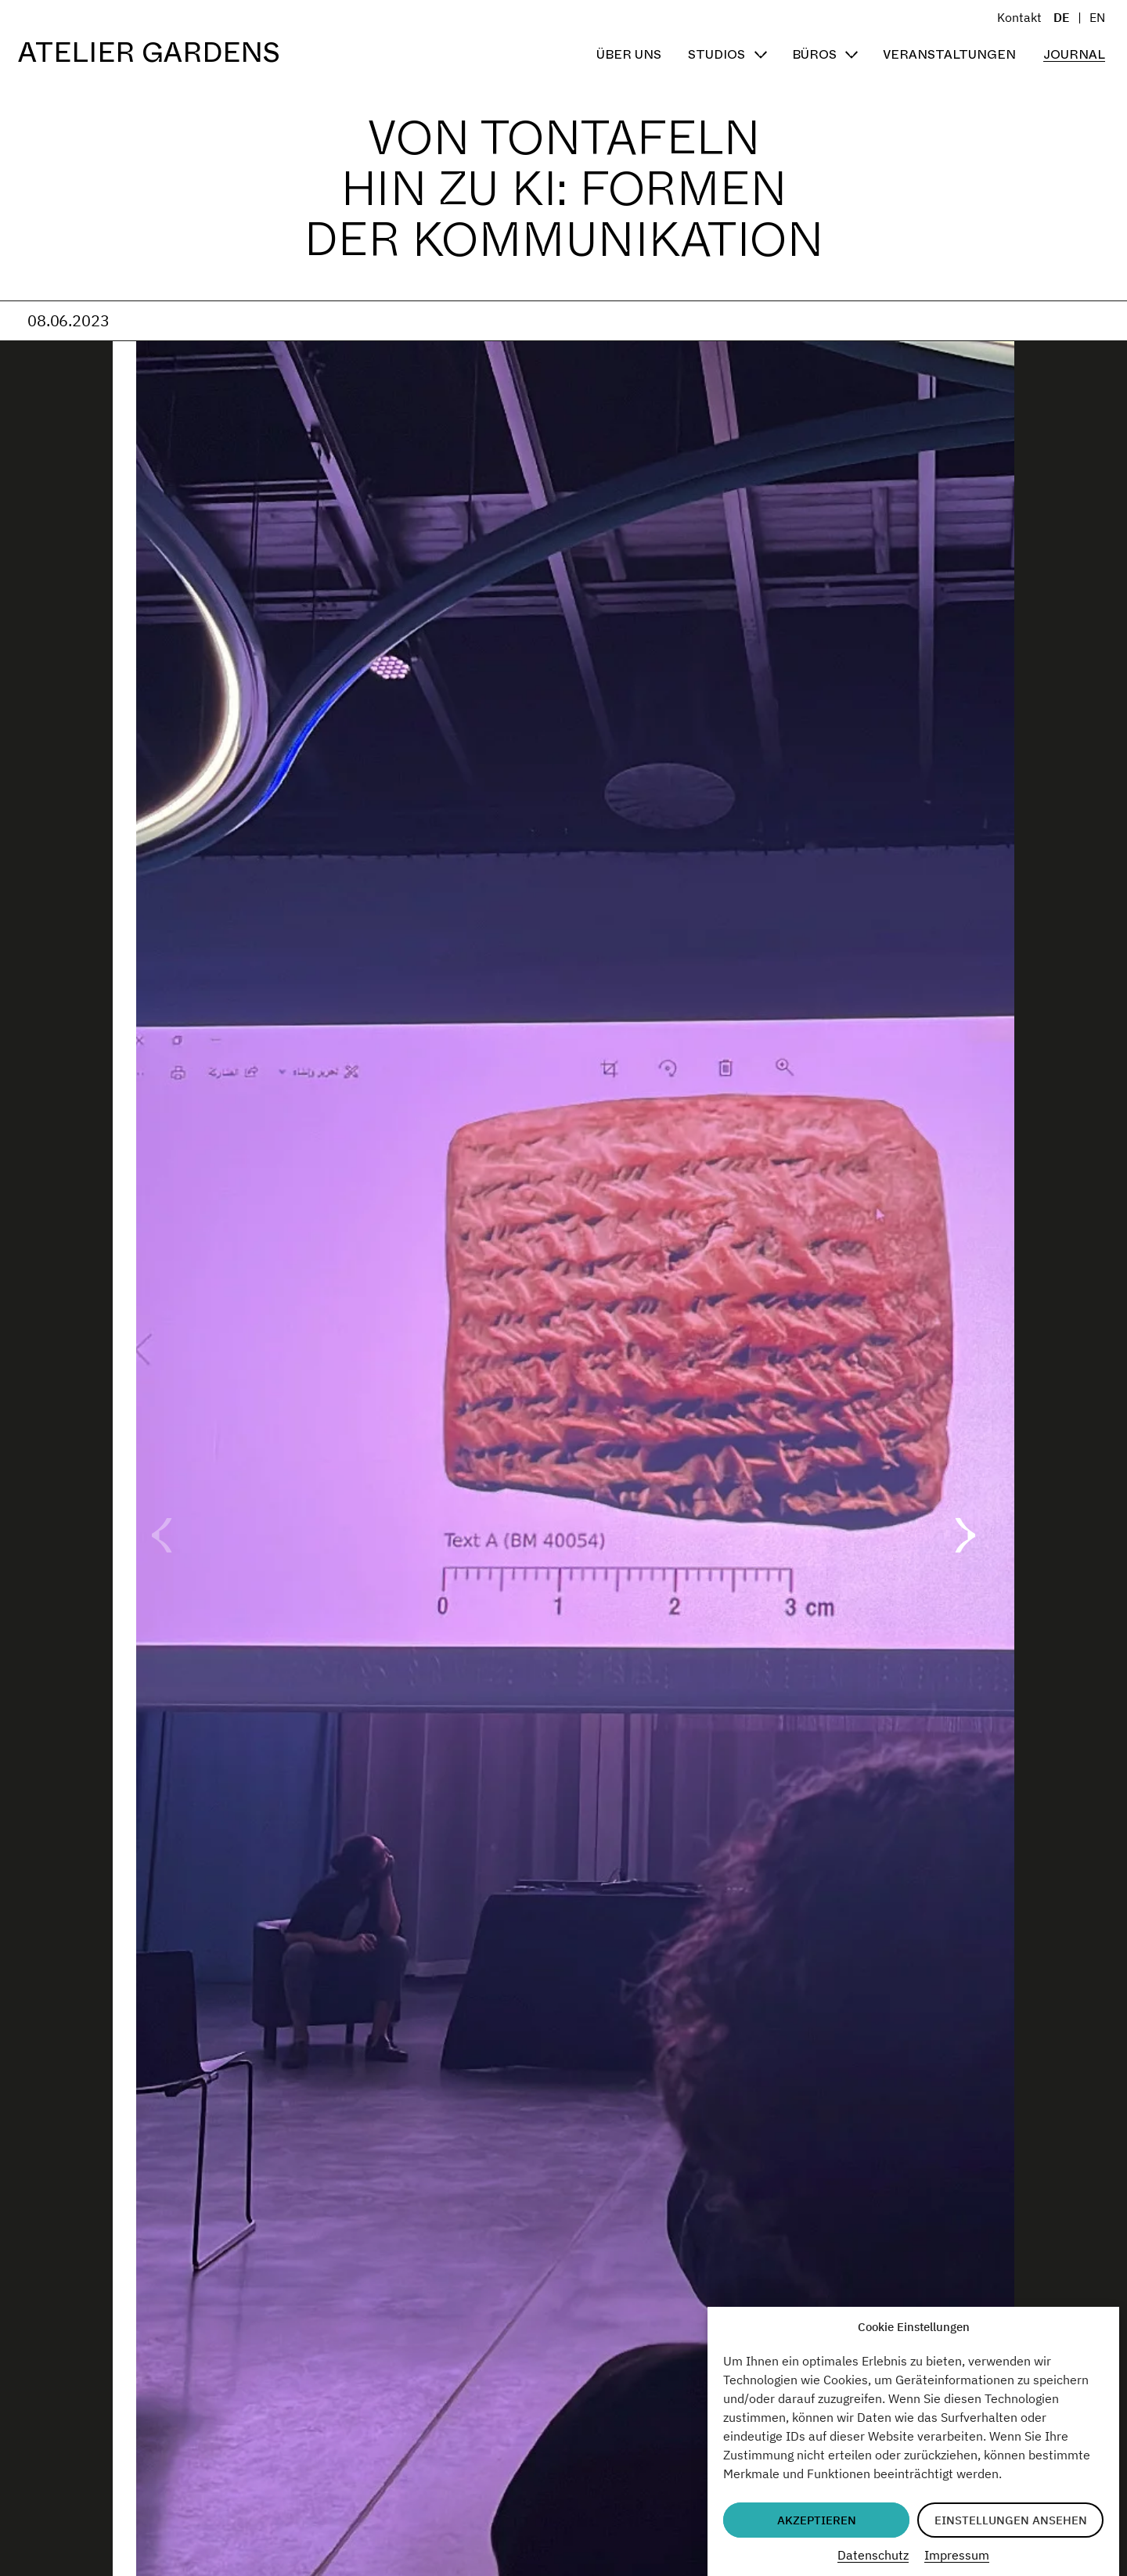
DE (1061, 17)
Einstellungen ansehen (1010, 2520)
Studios (716, 54)
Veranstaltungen (949, 54)
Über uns (628, 54)
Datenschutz (873, 2555)
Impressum (956, 2555)
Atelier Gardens (149, 53)
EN (1097, 17)
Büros (814, 54)
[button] (964, 1535)
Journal (1074, 54)
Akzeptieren (816, 2520)
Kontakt (1019, 17)
